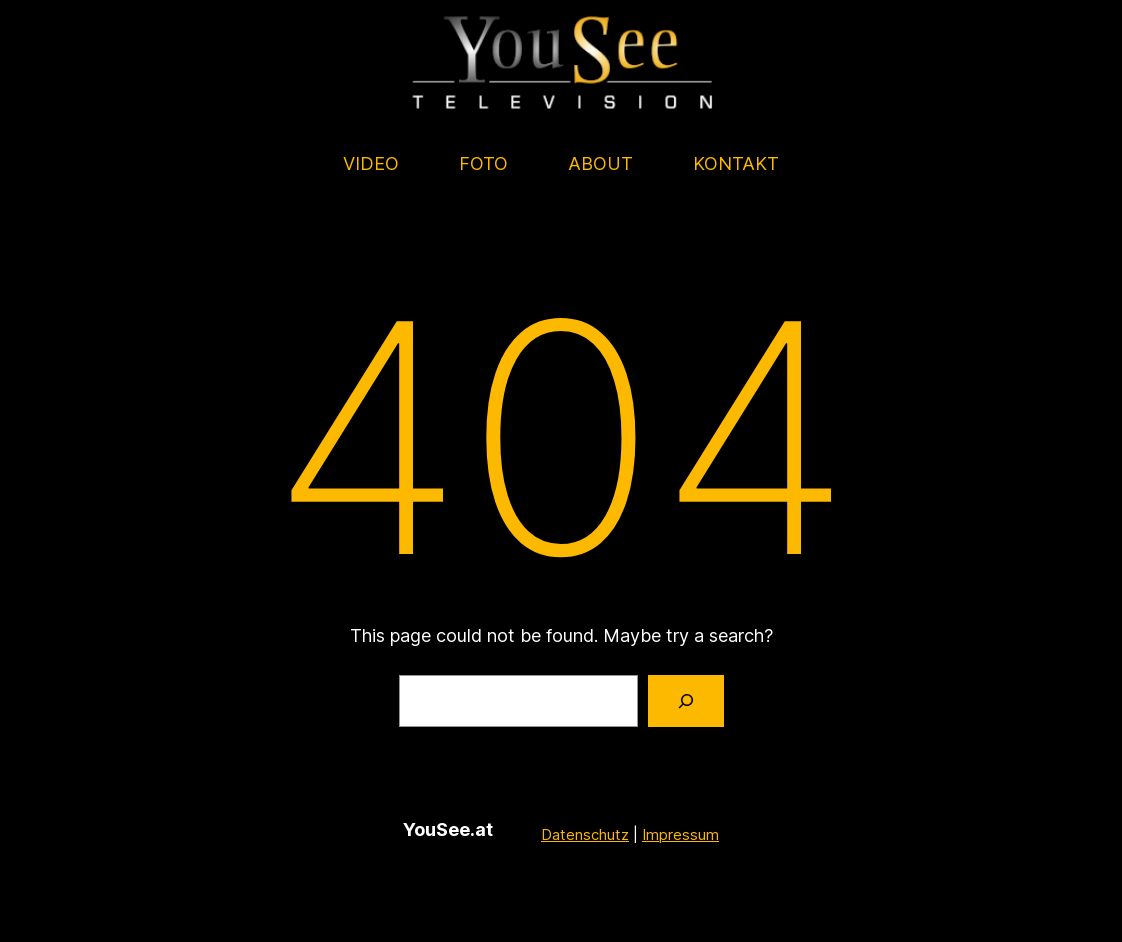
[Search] (686, 701)
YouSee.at (448, 829)
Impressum (680, 833)
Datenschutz (585, 833)
